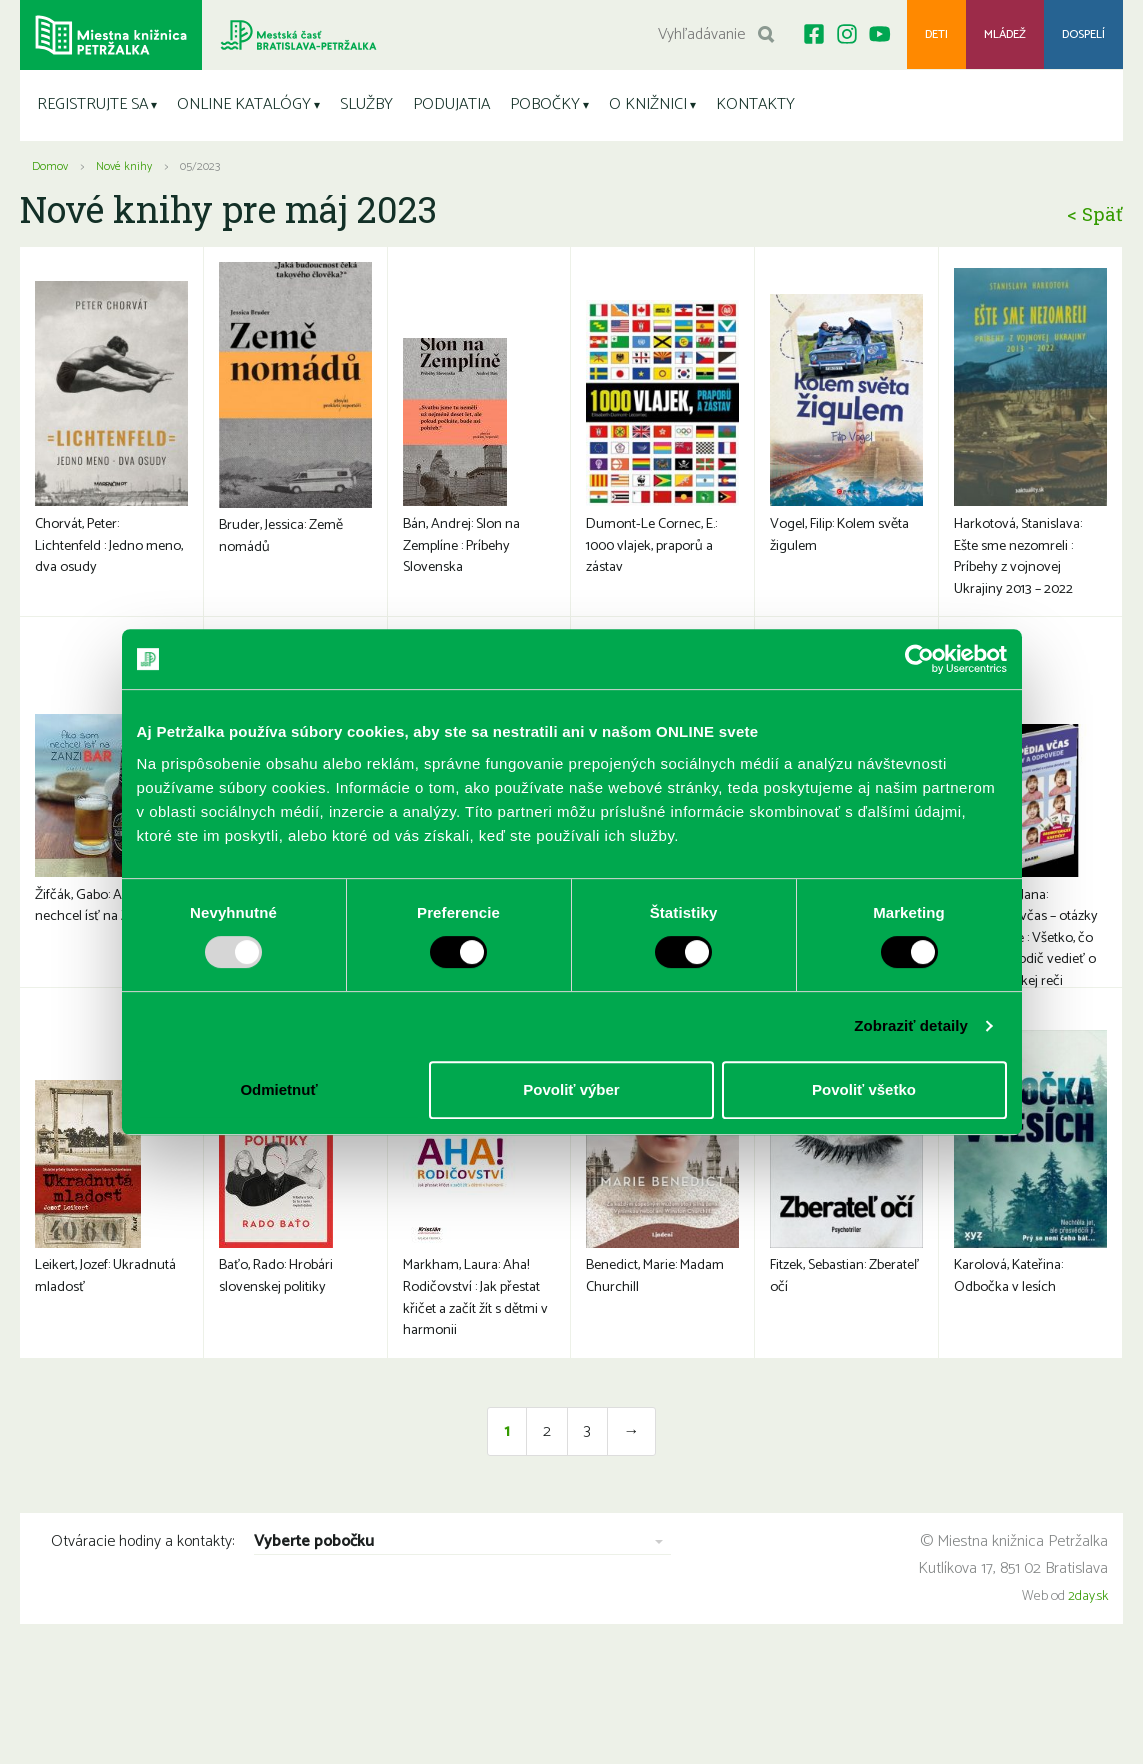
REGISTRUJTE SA (92, 104)
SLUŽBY (366, 104)
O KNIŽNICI (648, 104)
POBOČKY (545, 104)
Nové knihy (124, 166)
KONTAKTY (755, 104)
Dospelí (1083, 34)
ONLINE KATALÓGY (244, 104)
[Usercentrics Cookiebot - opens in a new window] (919, 659)
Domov (50, 166)
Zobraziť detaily (911, 1025)
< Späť (1095, 213)
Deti (935, 34)
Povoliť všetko (864, 1089)
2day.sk (1088, 1616)
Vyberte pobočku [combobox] (314, 1562)
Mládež (1004, 34)
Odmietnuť (278, 1089)
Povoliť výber (571, 1089)
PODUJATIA (451, 104)
